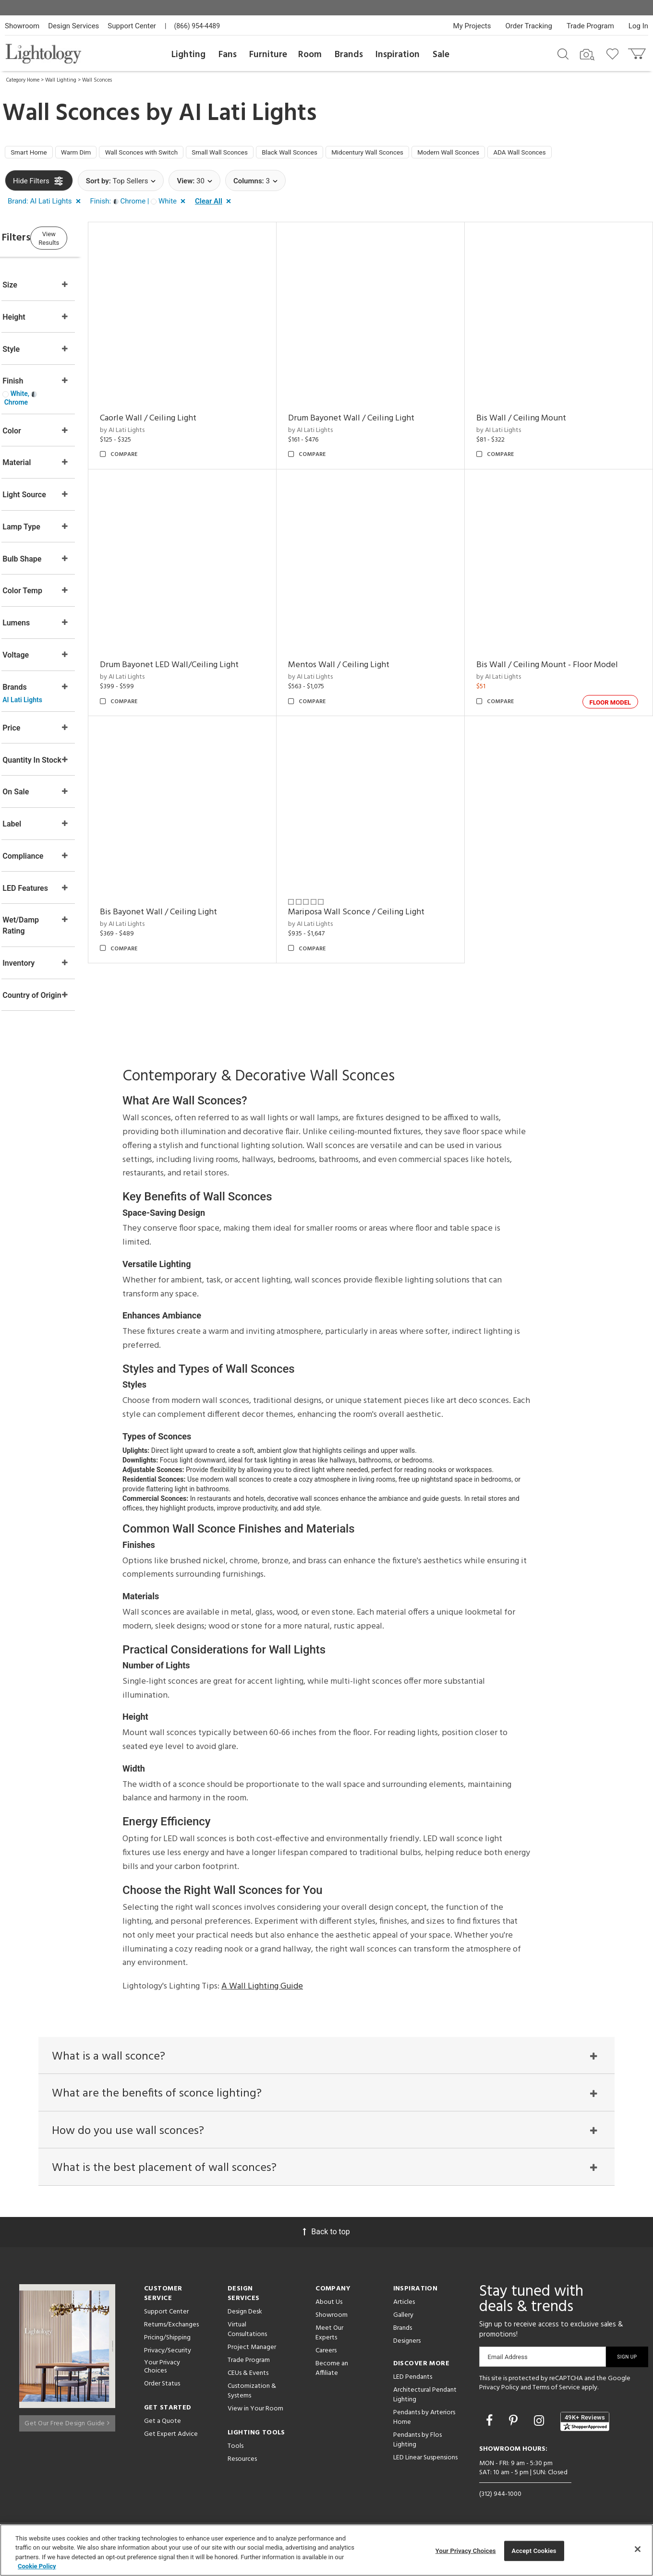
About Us (328, 2311)
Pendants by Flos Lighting (417, 2449)
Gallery (403, 2324)
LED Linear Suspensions (425, 2467)
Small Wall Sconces (256, 154)
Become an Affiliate (331, 2378)
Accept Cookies (534, 2550)
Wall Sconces (97, 80)
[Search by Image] (587, 55)
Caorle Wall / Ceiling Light (185, 409)
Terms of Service (556, 2397)
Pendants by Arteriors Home (424, 2427)
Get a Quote (162, 2430)
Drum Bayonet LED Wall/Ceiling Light (206, 644)
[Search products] (562, 53)
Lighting (188, 55)
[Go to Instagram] (540, 2430)
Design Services (73, 26)
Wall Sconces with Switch (165, 154)
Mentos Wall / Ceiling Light (363, 644)
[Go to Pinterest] (514, 2430)
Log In (638, 26)
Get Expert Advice (171, 2443)
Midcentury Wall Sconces (427, 154)
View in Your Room (255, 2418)
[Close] (637, 2549)
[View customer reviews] (585, 2431)
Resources (242, 2468)
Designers (407, 2350)
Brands (349, 55)
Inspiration (397, 55)
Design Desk (245, 2321)
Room (310, 55)
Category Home (22, 80)
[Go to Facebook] (490, 2430)
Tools (235, 2455)
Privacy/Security (167, 2360)
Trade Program (590, 26)
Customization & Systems (252, 2400)
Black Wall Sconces (337, 154)
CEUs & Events (248, 2382)
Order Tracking (529, 26)
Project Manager (252, 2356)
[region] (326, 2550)
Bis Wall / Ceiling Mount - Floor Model (559, 644)
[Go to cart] (638, 52)
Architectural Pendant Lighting (425, 2404)
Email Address (508, 2366)
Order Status (162, 2393)
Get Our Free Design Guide (66, 2428)
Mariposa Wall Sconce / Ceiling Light (381, 879)
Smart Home (33, 154)
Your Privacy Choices (162, 2377)
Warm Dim (89, 154)
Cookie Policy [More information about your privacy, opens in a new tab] (37, 2566)
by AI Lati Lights (159, 420)
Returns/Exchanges (171, 2334)
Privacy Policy (499, 2397)
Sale (441, 55)
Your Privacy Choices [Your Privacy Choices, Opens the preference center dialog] (465, 2550)
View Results (84, 239)
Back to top (326, 2241)
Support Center (132, 26)
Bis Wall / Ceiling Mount (534, 409)
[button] (46, 204)
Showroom (22, 26)
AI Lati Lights (248, 114)
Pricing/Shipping (167, 2347)
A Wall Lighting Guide (262, 1982)
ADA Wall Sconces (604, 154)
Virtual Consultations (247, 2339)
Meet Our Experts (329, 2342)
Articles (404, 2311)
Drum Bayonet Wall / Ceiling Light (376, 409)
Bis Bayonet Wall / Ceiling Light (195, 879)
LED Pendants (412, 2386)
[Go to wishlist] (614, 53)
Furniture (268, 55)
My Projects (472, 26)
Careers (326, 2360)
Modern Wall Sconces (521, 154)
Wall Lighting (60, 80)
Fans (227, 55)
